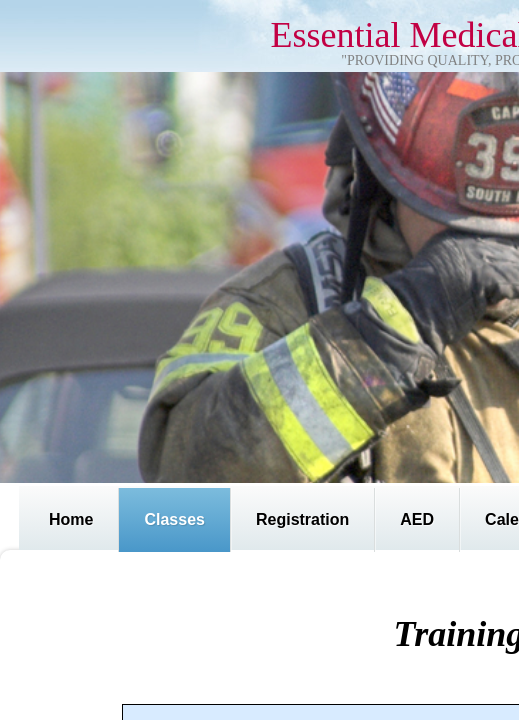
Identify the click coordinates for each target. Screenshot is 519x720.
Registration (302, 519)
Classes (174, 519)
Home (71, 519)
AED (417, 519)
